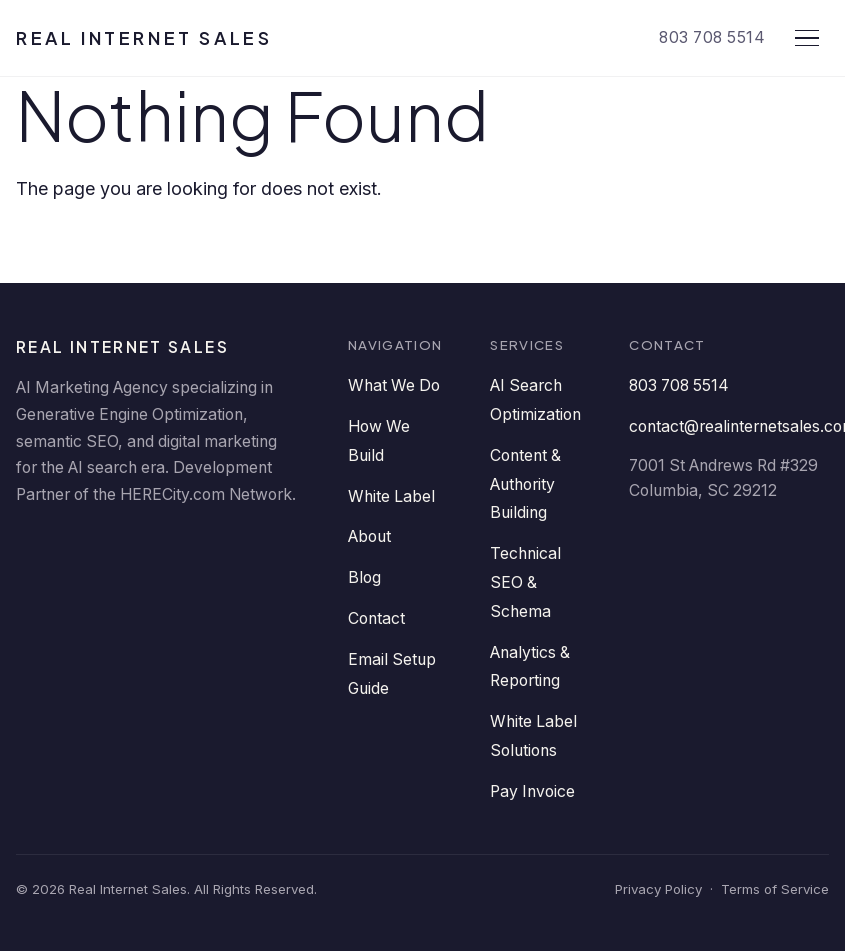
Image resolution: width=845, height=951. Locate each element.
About (369, 536)
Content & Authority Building (525, 484)
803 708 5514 (712, 37)
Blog (364, 577)
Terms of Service (775, 889)
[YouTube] (218, 547)
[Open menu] (807, 38)
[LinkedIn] (38, 547)
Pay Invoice (532, 791)
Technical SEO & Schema (525, 582)
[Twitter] (158, 547)
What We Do (394, 385)
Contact (376, 618)
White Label (391, 496)
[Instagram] (278, 547)
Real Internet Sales (144, 37)
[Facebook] (98, 547)
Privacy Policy (658, 889)
